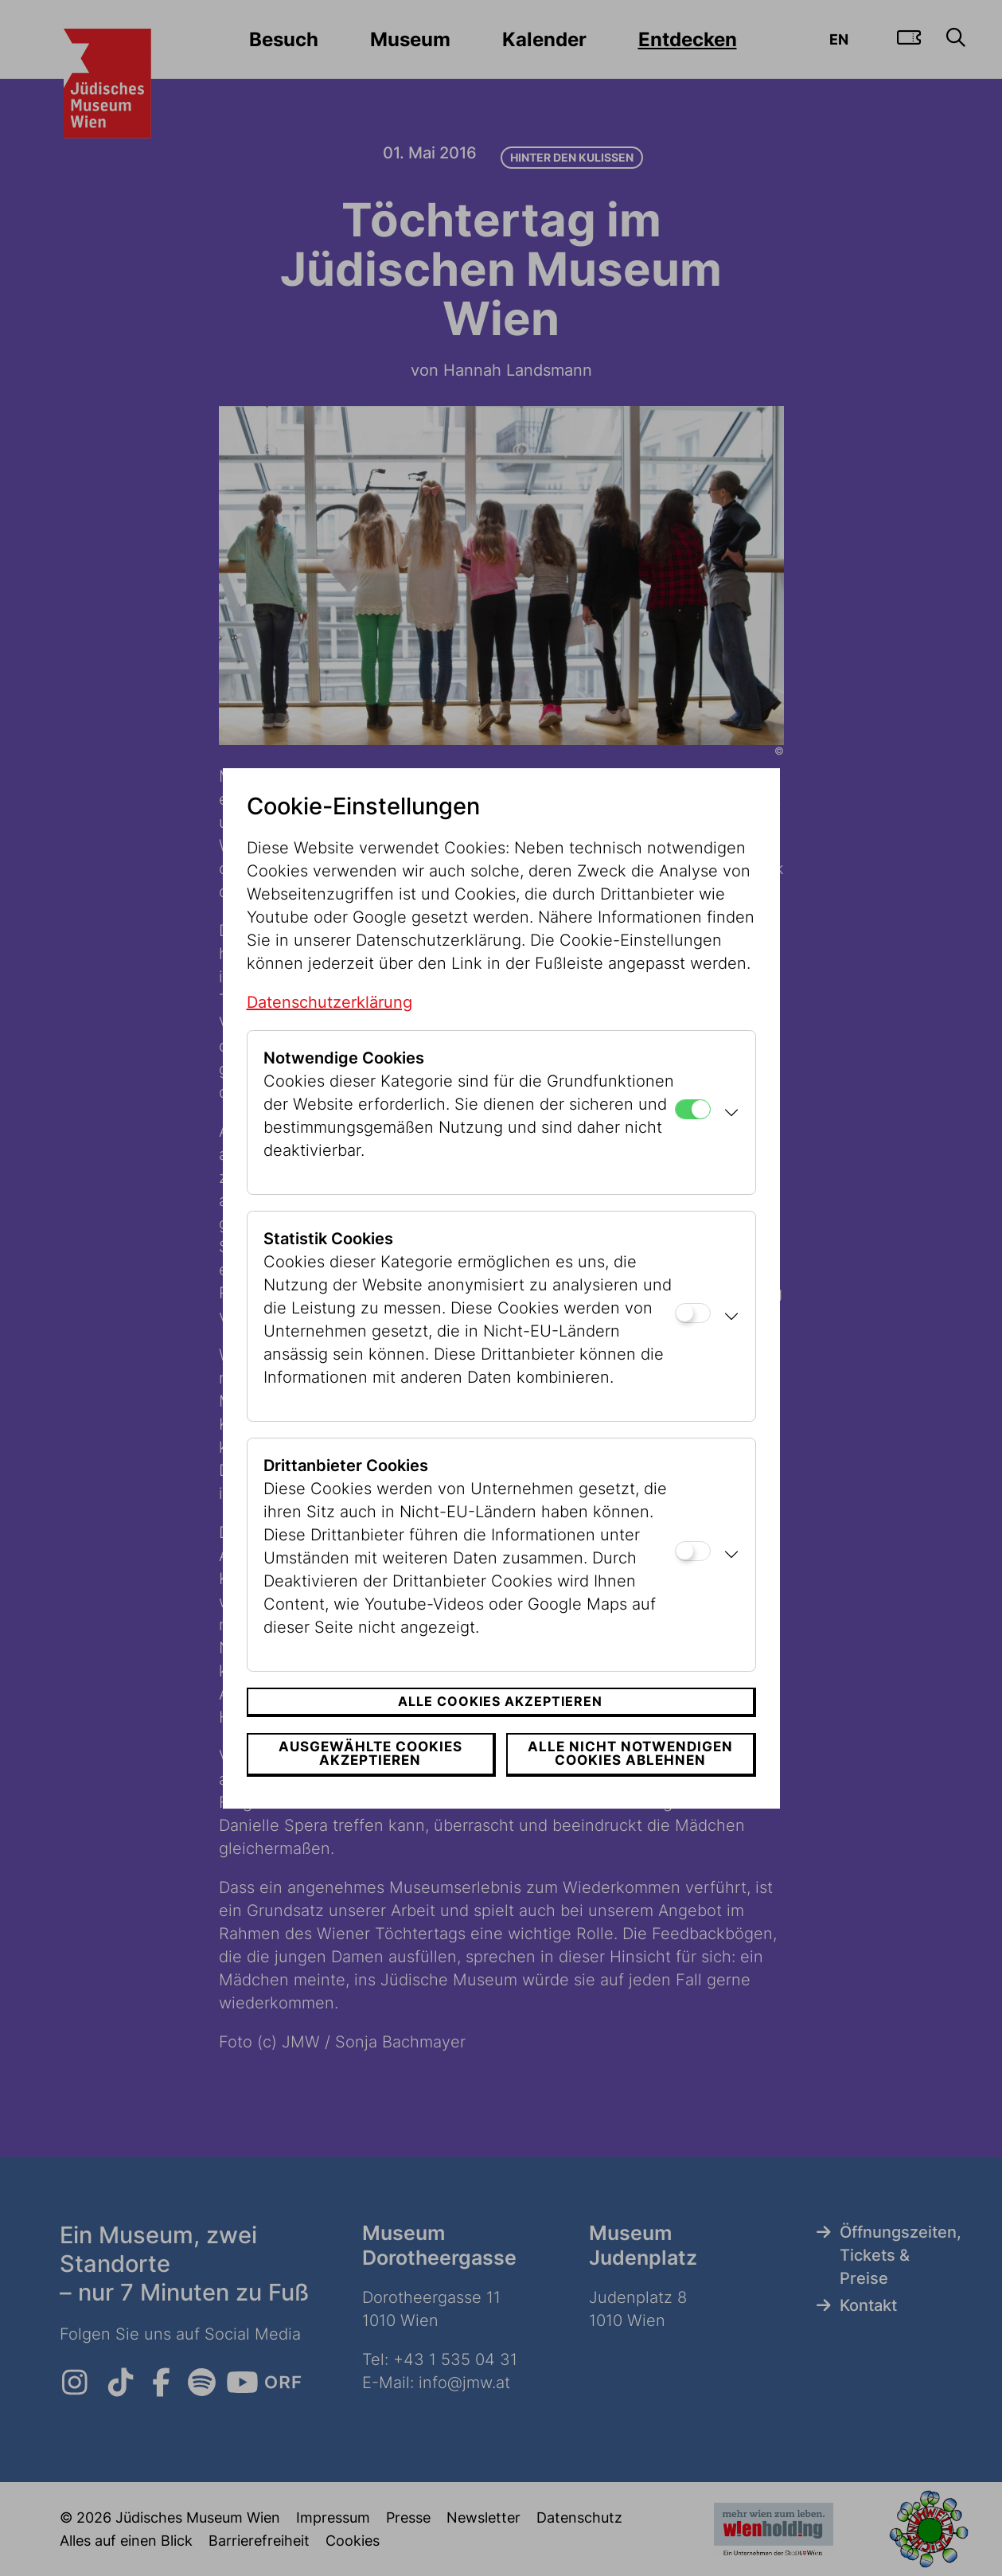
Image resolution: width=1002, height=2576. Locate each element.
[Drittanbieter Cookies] (693, 1551)
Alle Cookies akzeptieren (500, 1701)
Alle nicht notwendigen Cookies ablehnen (630, 1753)
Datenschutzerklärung (329, 1002)
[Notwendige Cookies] (693, 1109)
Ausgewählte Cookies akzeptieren (370, 1753)
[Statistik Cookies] (693, 1313)
